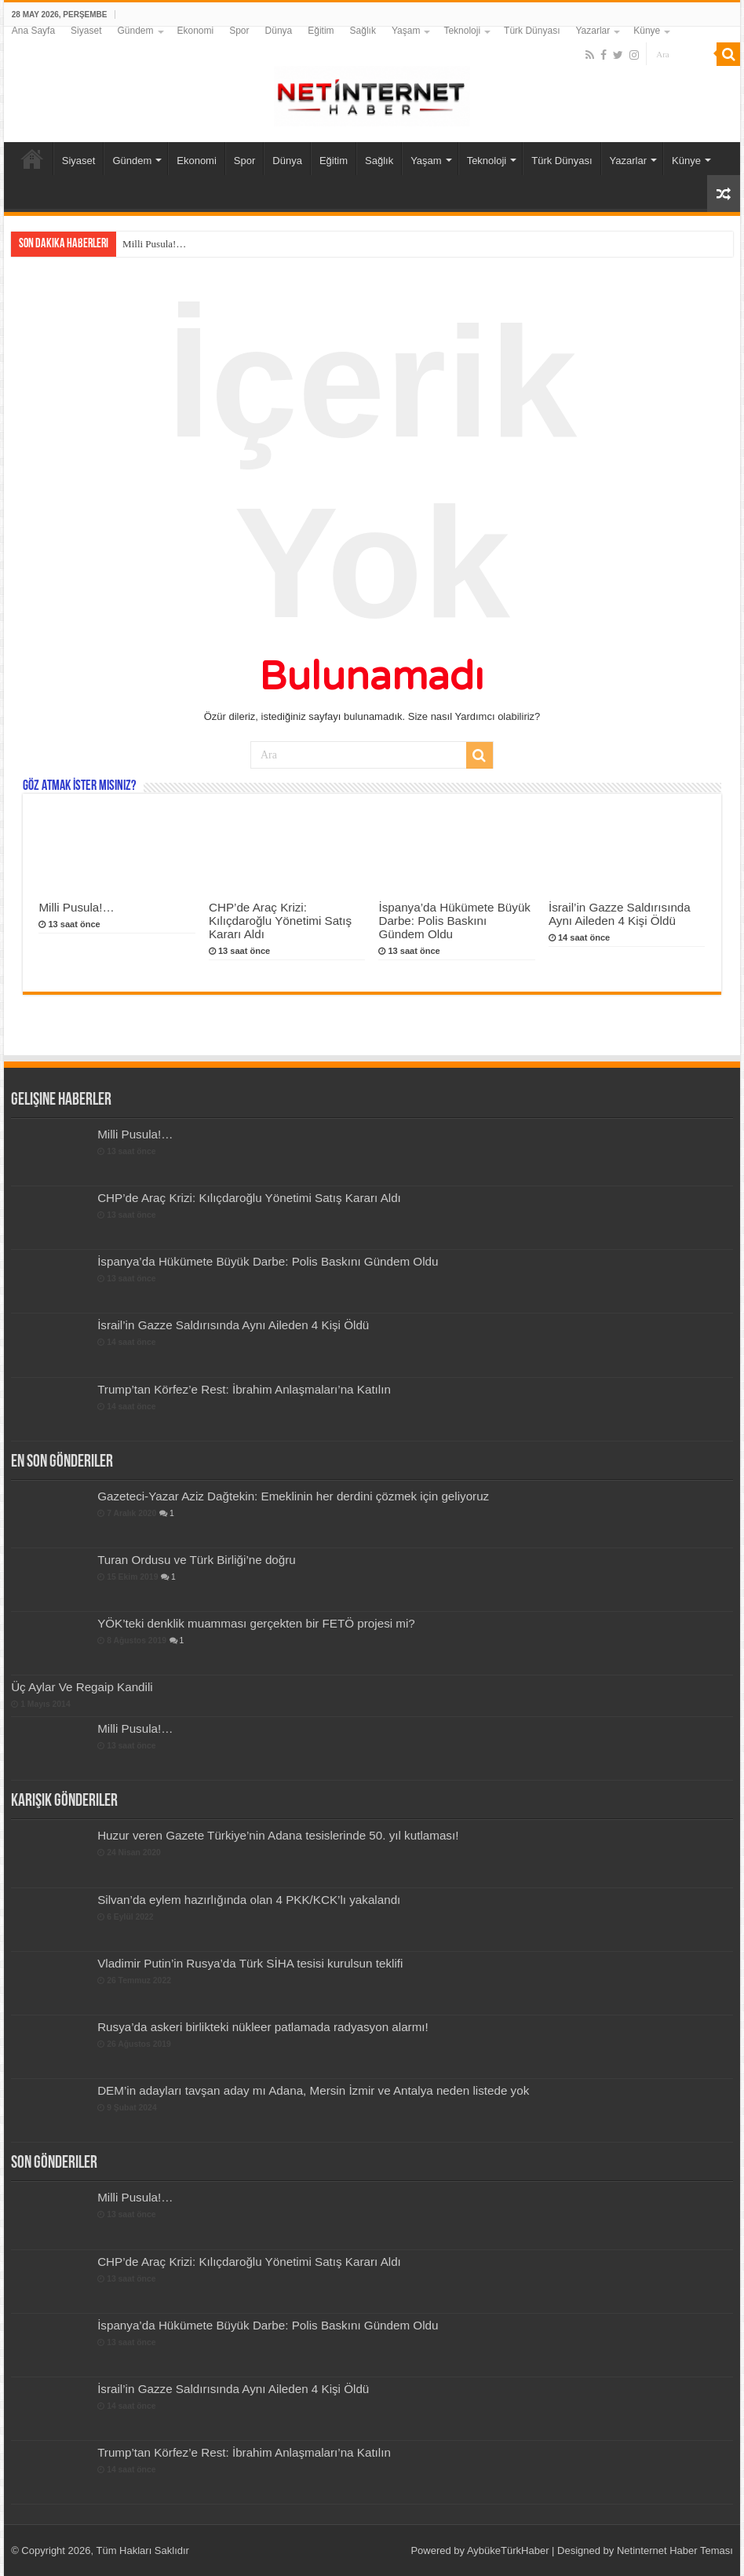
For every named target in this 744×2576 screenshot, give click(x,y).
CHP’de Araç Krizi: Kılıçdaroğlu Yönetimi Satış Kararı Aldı (280, 921)
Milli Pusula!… (154, 244)
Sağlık (363, 30)
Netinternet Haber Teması (675, 2550)
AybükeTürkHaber (508, 2550)
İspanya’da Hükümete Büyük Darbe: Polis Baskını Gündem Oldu (454, 921)
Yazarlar (592, 30)
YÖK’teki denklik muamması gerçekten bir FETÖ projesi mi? (256, 1623)
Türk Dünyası (532, 30)
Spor (239, 30)
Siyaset (86, 30)
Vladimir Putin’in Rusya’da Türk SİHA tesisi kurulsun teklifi (250, 1963)
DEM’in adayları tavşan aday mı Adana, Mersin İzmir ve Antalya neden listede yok (313, 2090)
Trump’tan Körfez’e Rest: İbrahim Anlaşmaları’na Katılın (244, 1389)
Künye (646, 30)
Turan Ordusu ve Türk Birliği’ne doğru (196, 1559)
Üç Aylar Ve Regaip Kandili (82, 1687)
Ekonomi (195, 30)
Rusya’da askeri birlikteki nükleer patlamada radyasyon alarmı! (263, 2026)
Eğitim (321, 30)
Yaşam (406, 30)
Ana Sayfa (33, 30)
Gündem (135, 30)
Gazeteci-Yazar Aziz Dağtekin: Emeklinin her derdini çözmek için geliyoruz (293, 1496)
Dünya (279, 30)
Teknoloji (461, 30)
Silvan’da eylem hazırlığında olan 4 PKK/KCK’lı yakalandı (248, 1899)
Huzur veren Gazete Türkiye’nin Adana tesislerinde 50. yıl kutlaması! (277, 1835)
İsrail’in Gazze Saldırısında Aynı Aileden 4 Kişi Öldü (620, 914)
